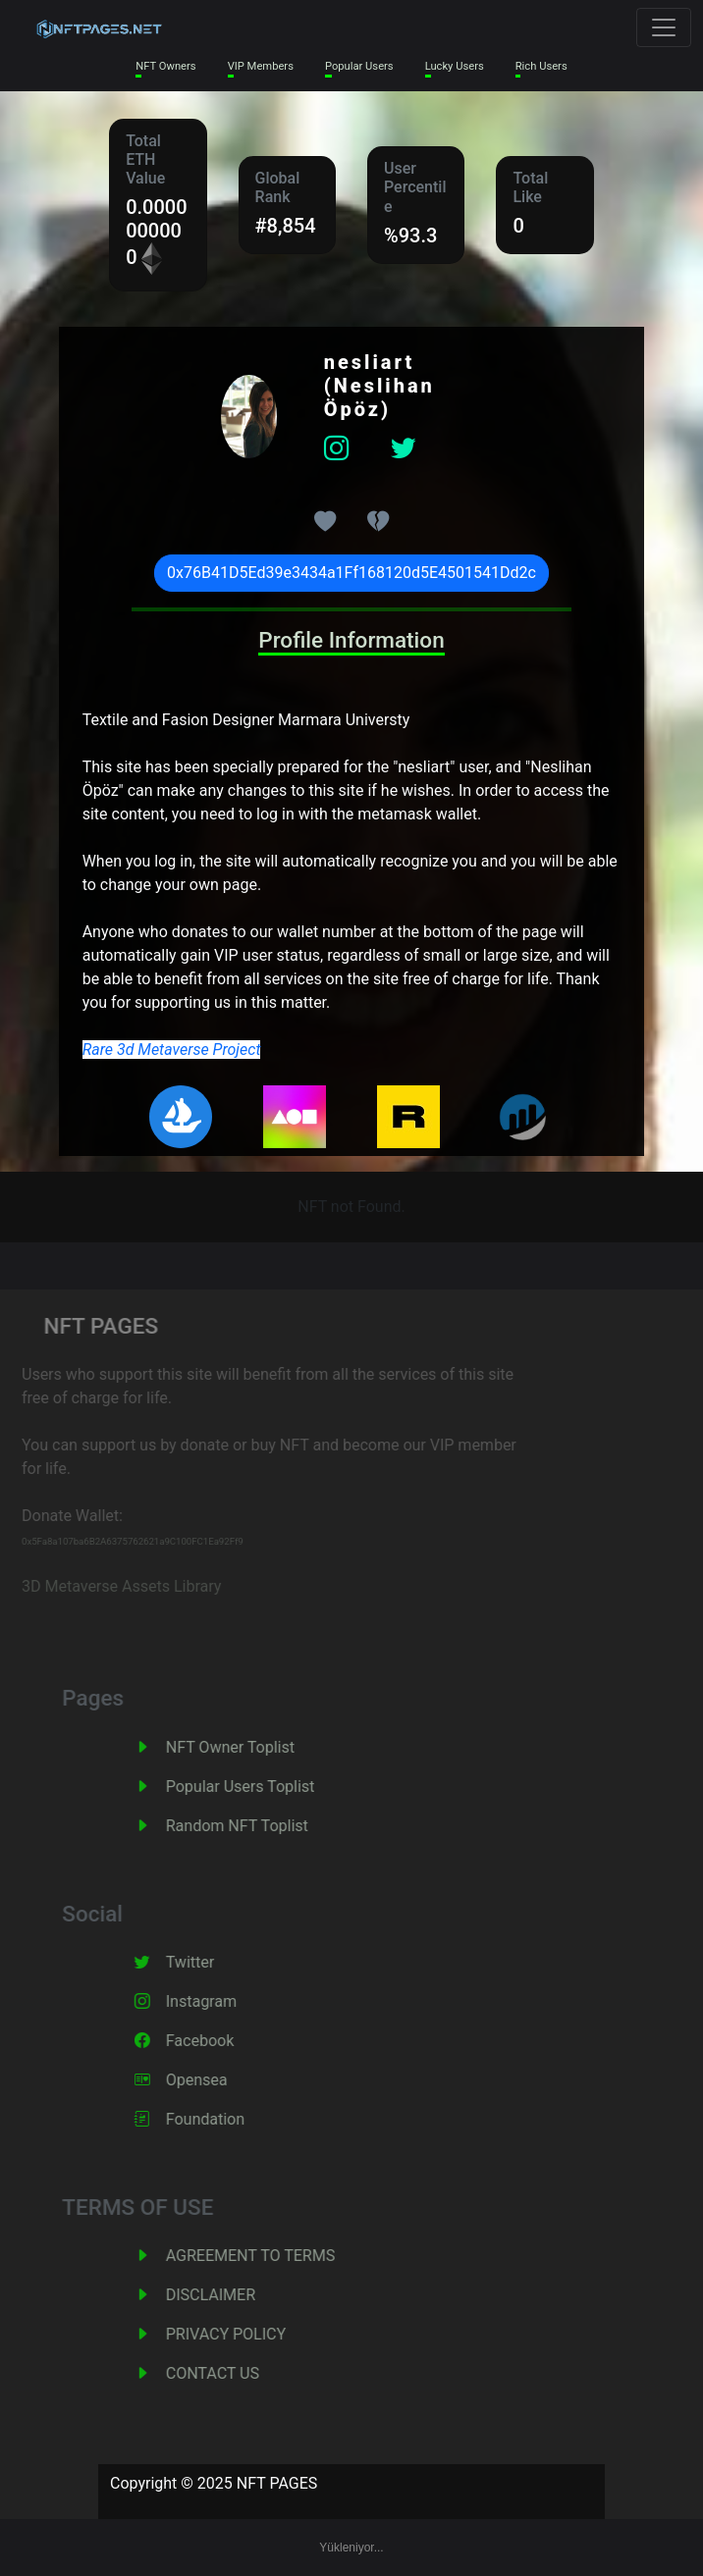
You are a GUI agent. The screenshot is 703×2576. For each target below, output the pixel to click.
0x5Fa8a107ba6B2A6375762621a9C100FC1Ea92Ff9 (116, 1541)
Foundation (224, 2119)
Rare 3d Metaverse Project (171, 1049)
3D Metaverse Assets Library (104, 1586)
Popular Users (359, 66)
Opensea (215, 2080)
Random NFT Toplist (256, 1825)
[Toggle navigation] (663, 27)
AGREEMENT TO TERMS (269, 2255)
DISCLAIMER (229, 2295)
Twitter (209, 1962)
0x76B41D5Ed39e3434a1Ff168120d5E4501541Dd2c (351, 572)
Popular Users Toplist (259, 1786)
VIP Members (261, 66)
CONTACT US (231, 2373)
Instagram (220, 2001)
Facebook (218, 2040)
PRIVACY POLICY (244, 2334)
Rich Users (541, 66)
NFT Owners (165, 66)
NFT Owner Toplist (249, 1747)
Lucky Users (454, 66)
